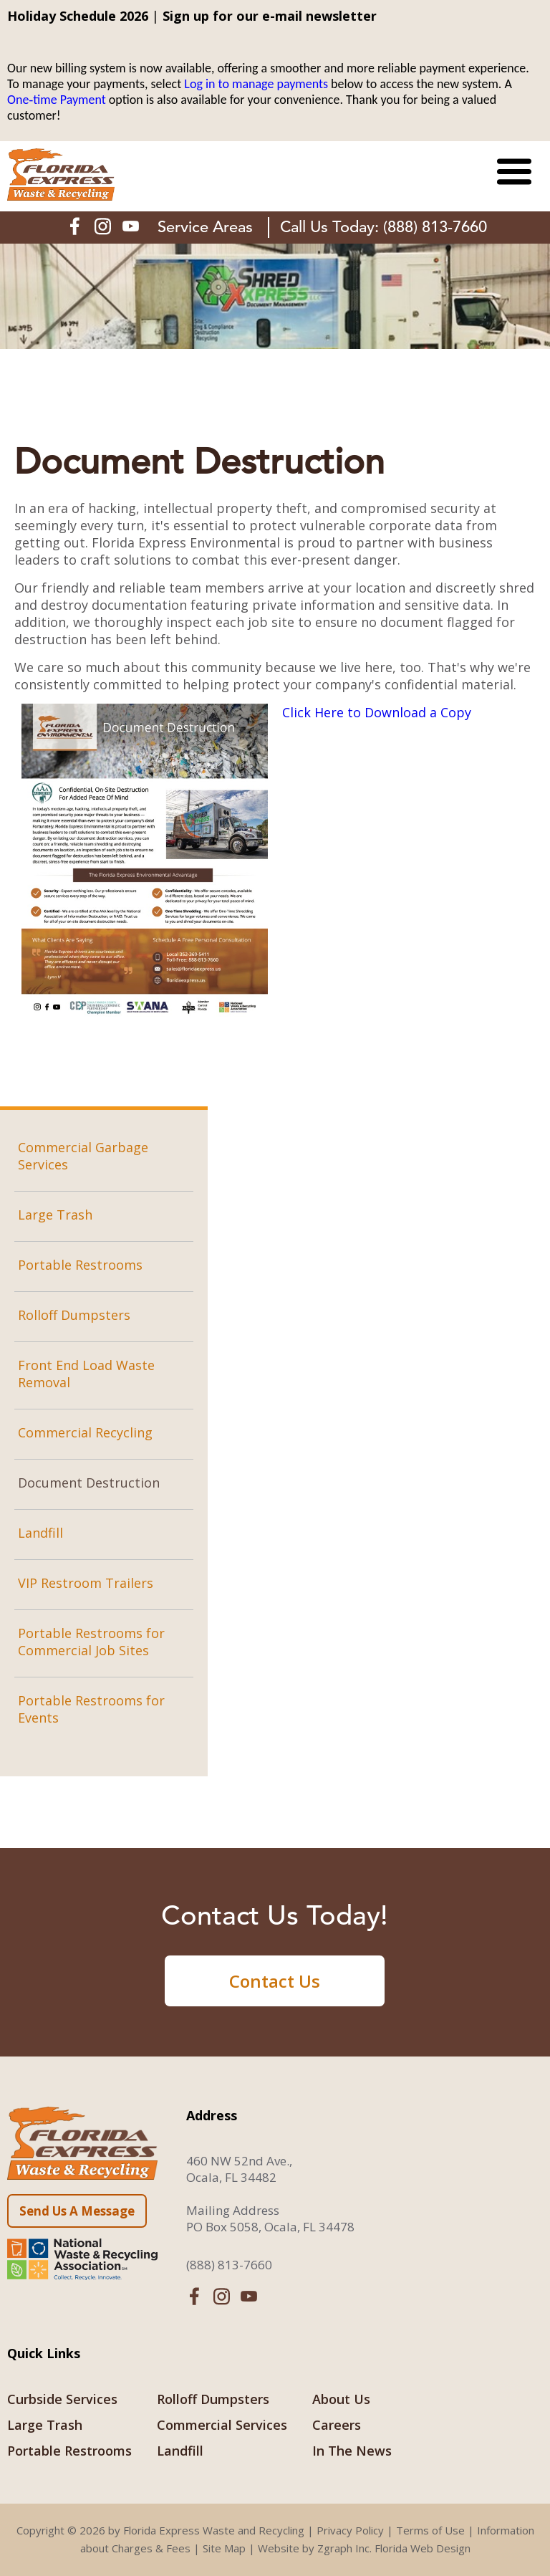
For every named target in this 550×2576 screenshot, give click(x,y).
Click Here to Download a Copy (376, 712)
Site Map (224, 2548)
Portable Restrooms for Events (91, 1709)
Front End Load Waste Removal (86, 1373)
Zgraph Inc (343, 2548)
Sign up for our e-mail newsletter (270, 15)
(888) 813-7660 (435, 226)
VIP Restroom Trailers (85, 1582)
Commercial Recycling (85, 1432)
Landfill (40, 1532)
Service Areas (205, 226)
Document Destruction (89, 1482)
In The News (352, 2450)
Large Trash (55, 1214)
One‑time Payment (56, 99)
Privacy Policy (350, 2530)
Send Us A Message (77, 2211)
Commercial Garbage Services (83, 1156)
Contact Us (274, 1981)
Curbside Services (62, 2399)
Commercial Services (222, 2424)
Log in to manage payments (256, 84)
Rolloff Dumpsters (74, 1314)
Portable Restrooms (80, 1264)
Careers (336, 2424)
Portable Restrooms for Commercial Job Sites (91, 1641)
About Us (341, 2399)
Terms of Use (430, 2530)
